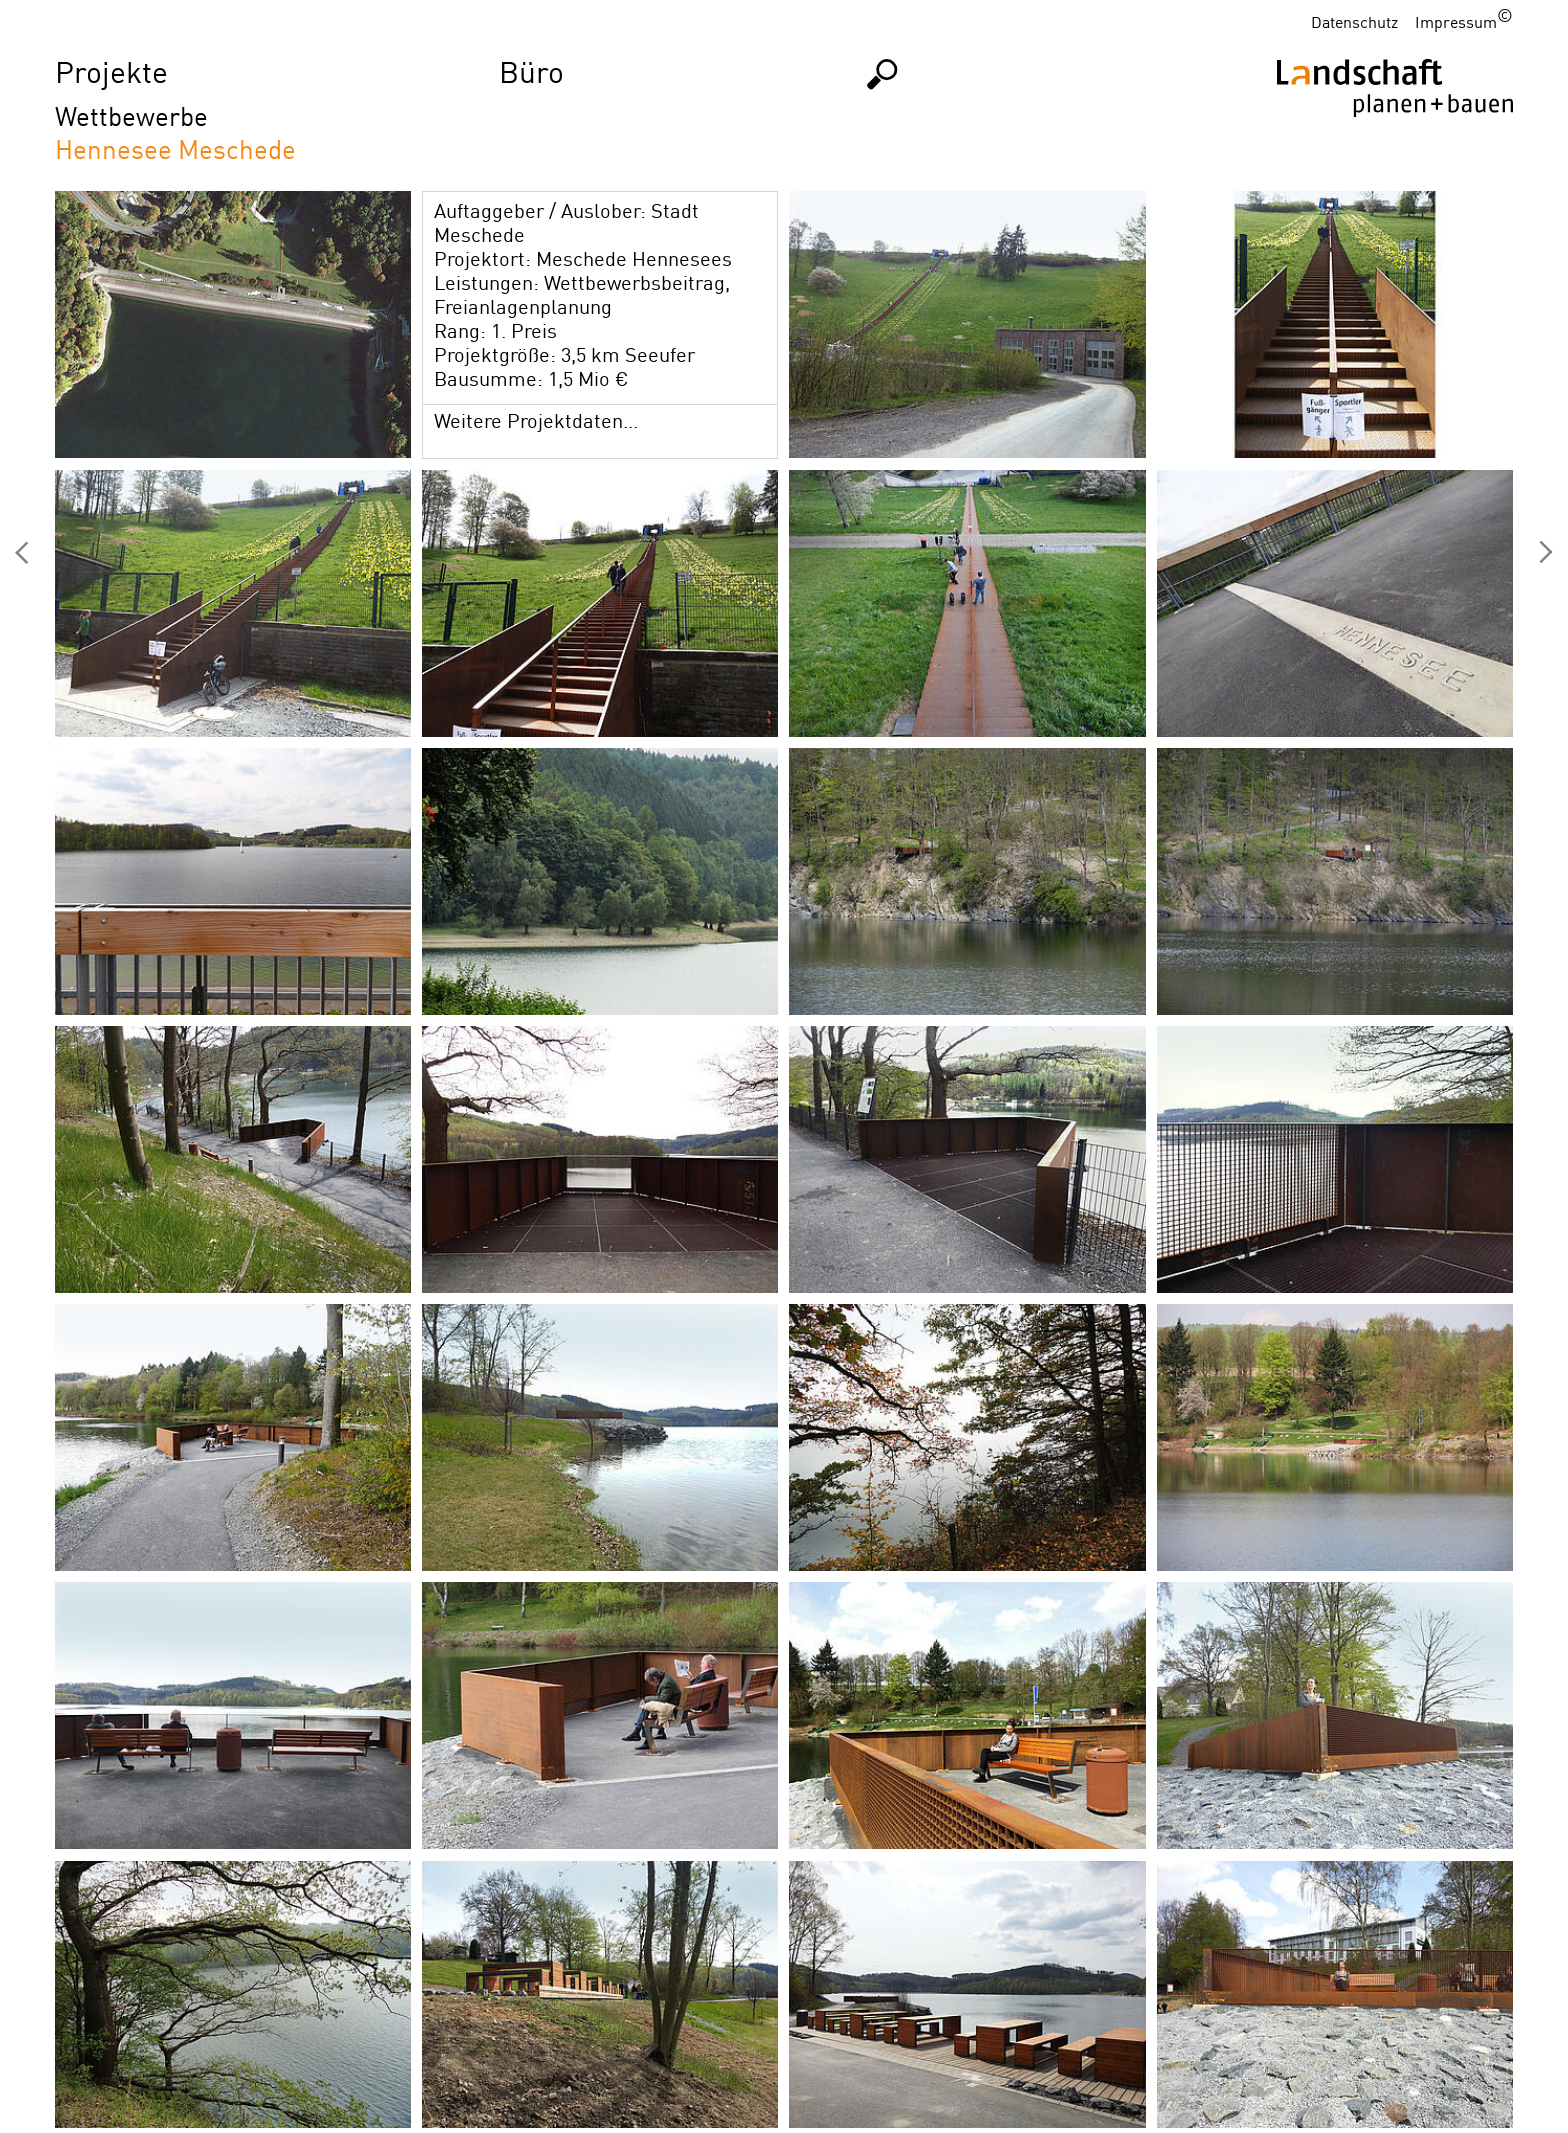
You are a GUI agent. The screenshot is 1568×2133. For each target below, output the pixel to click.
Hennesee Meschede (175, 149)
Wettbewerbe (131, 116)
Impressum (1456, 22)
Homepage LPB (1395, 119)
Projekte (111, 71)
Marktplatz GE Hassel (22, 553)
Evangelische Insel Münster (1546, 553)
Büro (531, 71)
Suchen (882, 73)
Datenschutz (1354, 22)
